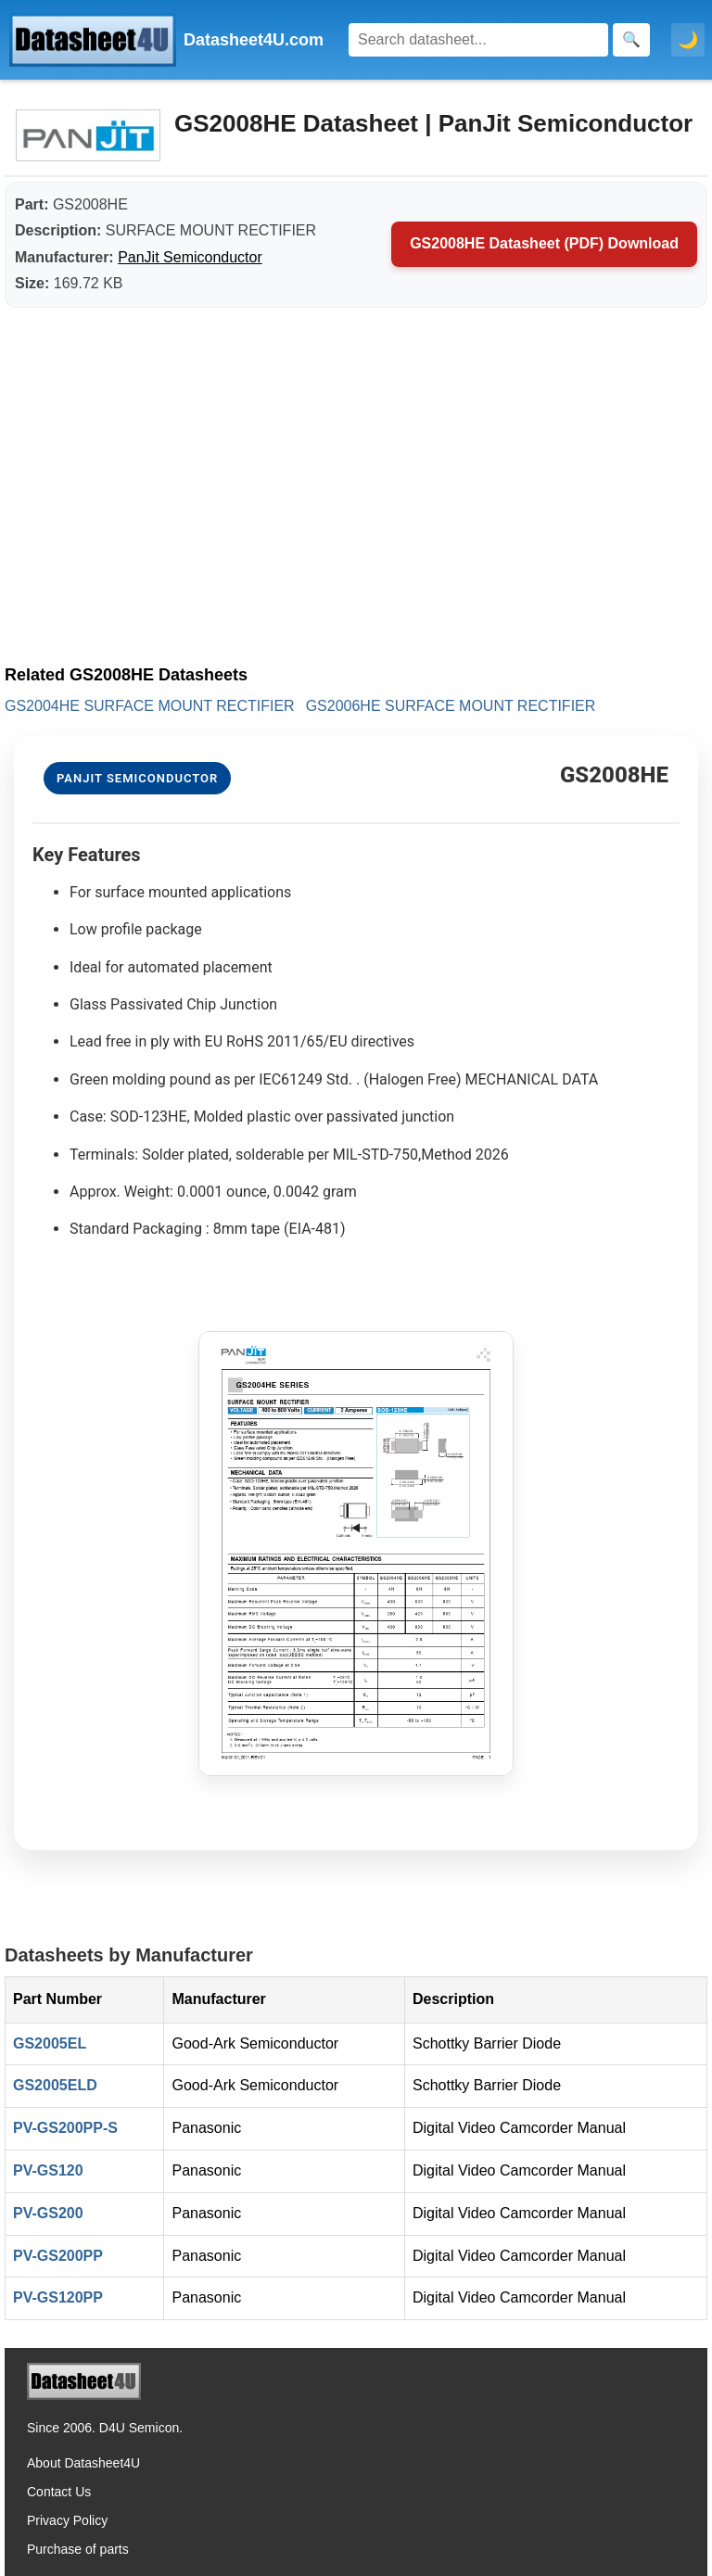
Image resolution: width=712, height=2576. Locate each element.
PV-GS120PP (58, 2297)
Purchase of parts (78, 2549)
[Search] (478, 40)
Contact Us (59, 2491)
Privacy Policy (67, 2520)
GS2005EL (49, 2043)
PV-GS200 (48, 2213)
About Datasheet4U (83, 2462)
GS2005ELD (55, 2085)
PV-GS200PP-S (65, 2128)
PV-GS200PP (58, 2256)
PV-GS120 (48, 2170)
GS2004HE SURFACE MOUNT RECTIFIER (150, 706)
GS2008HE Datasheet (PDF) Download (544, 243)
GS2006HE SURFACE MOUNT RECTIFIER (451, 706)
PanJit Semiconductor (190, 257)
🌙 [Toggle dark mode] (688, 40)
